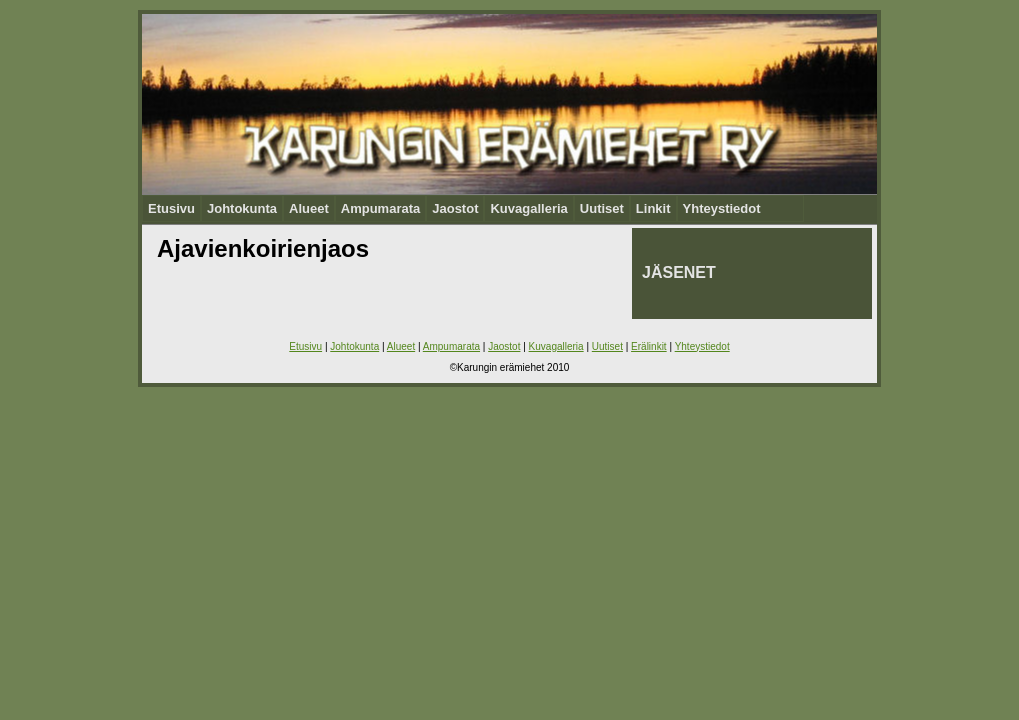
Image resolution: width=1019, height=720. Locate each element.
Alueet (309, 208)
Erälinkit (649, 346)
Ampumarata (380, 208)
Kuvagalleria (528, 208)
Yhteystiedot (722, 208)
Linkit (653, 208)
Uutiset (602, 208)
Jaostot (455, 208)
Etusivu (171, 208)
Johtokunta (242, 208)
